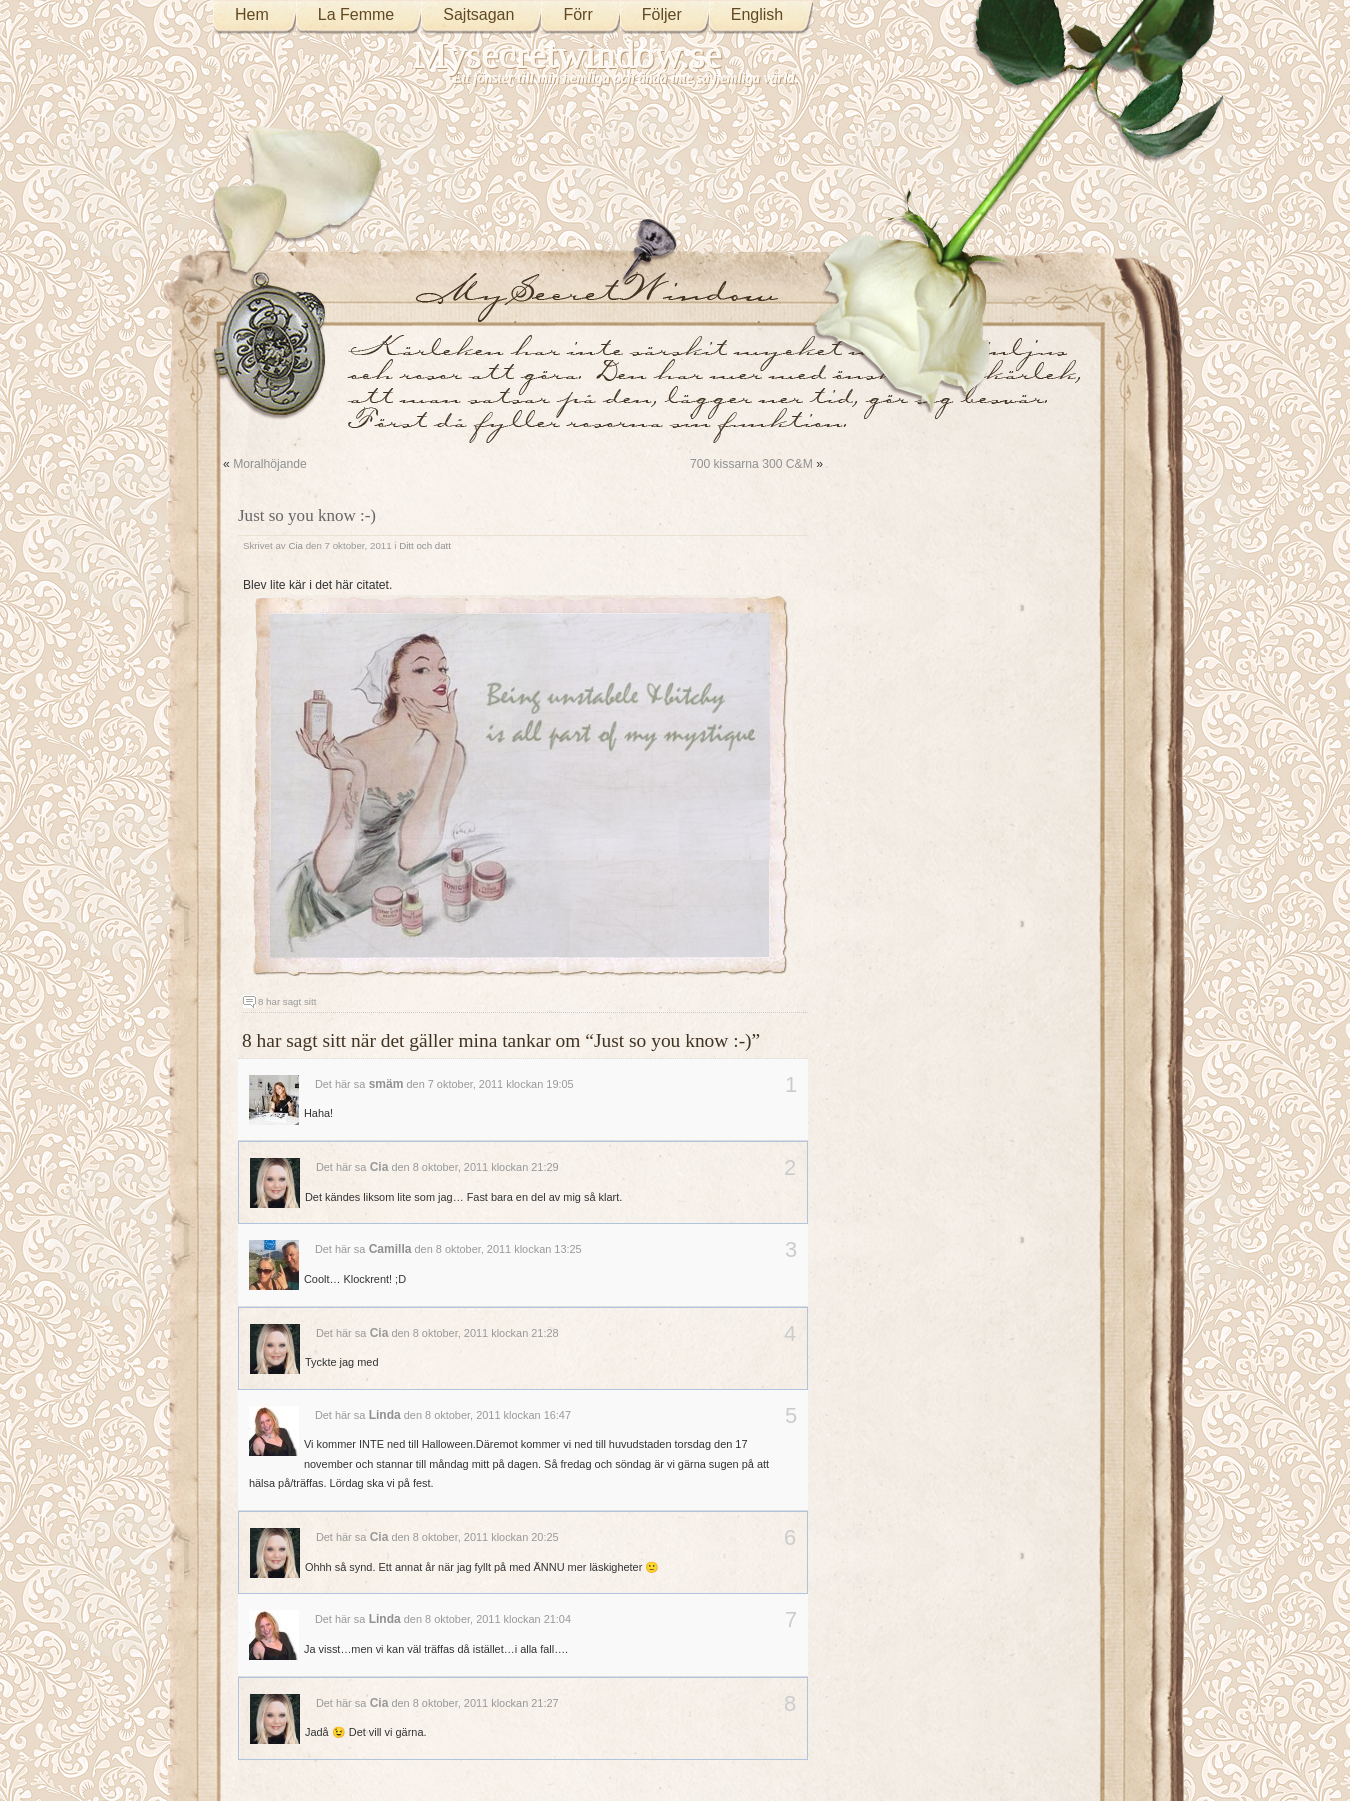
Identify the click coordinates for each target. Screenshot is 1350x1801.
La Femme (356, 14)
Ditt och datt (425, 545)
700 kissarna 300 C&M (751, 464)
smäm (386, 1084)
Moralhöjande (270, 464)
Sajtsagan (478, 14)
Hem (252, 14)
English (757, 14)
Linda (385, 1415)
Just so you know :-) (307, 515)
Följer (662, 14)
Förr (577, 14)
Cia (295, 545)
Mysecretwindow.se (568, 54)
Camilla (390, 1249)
